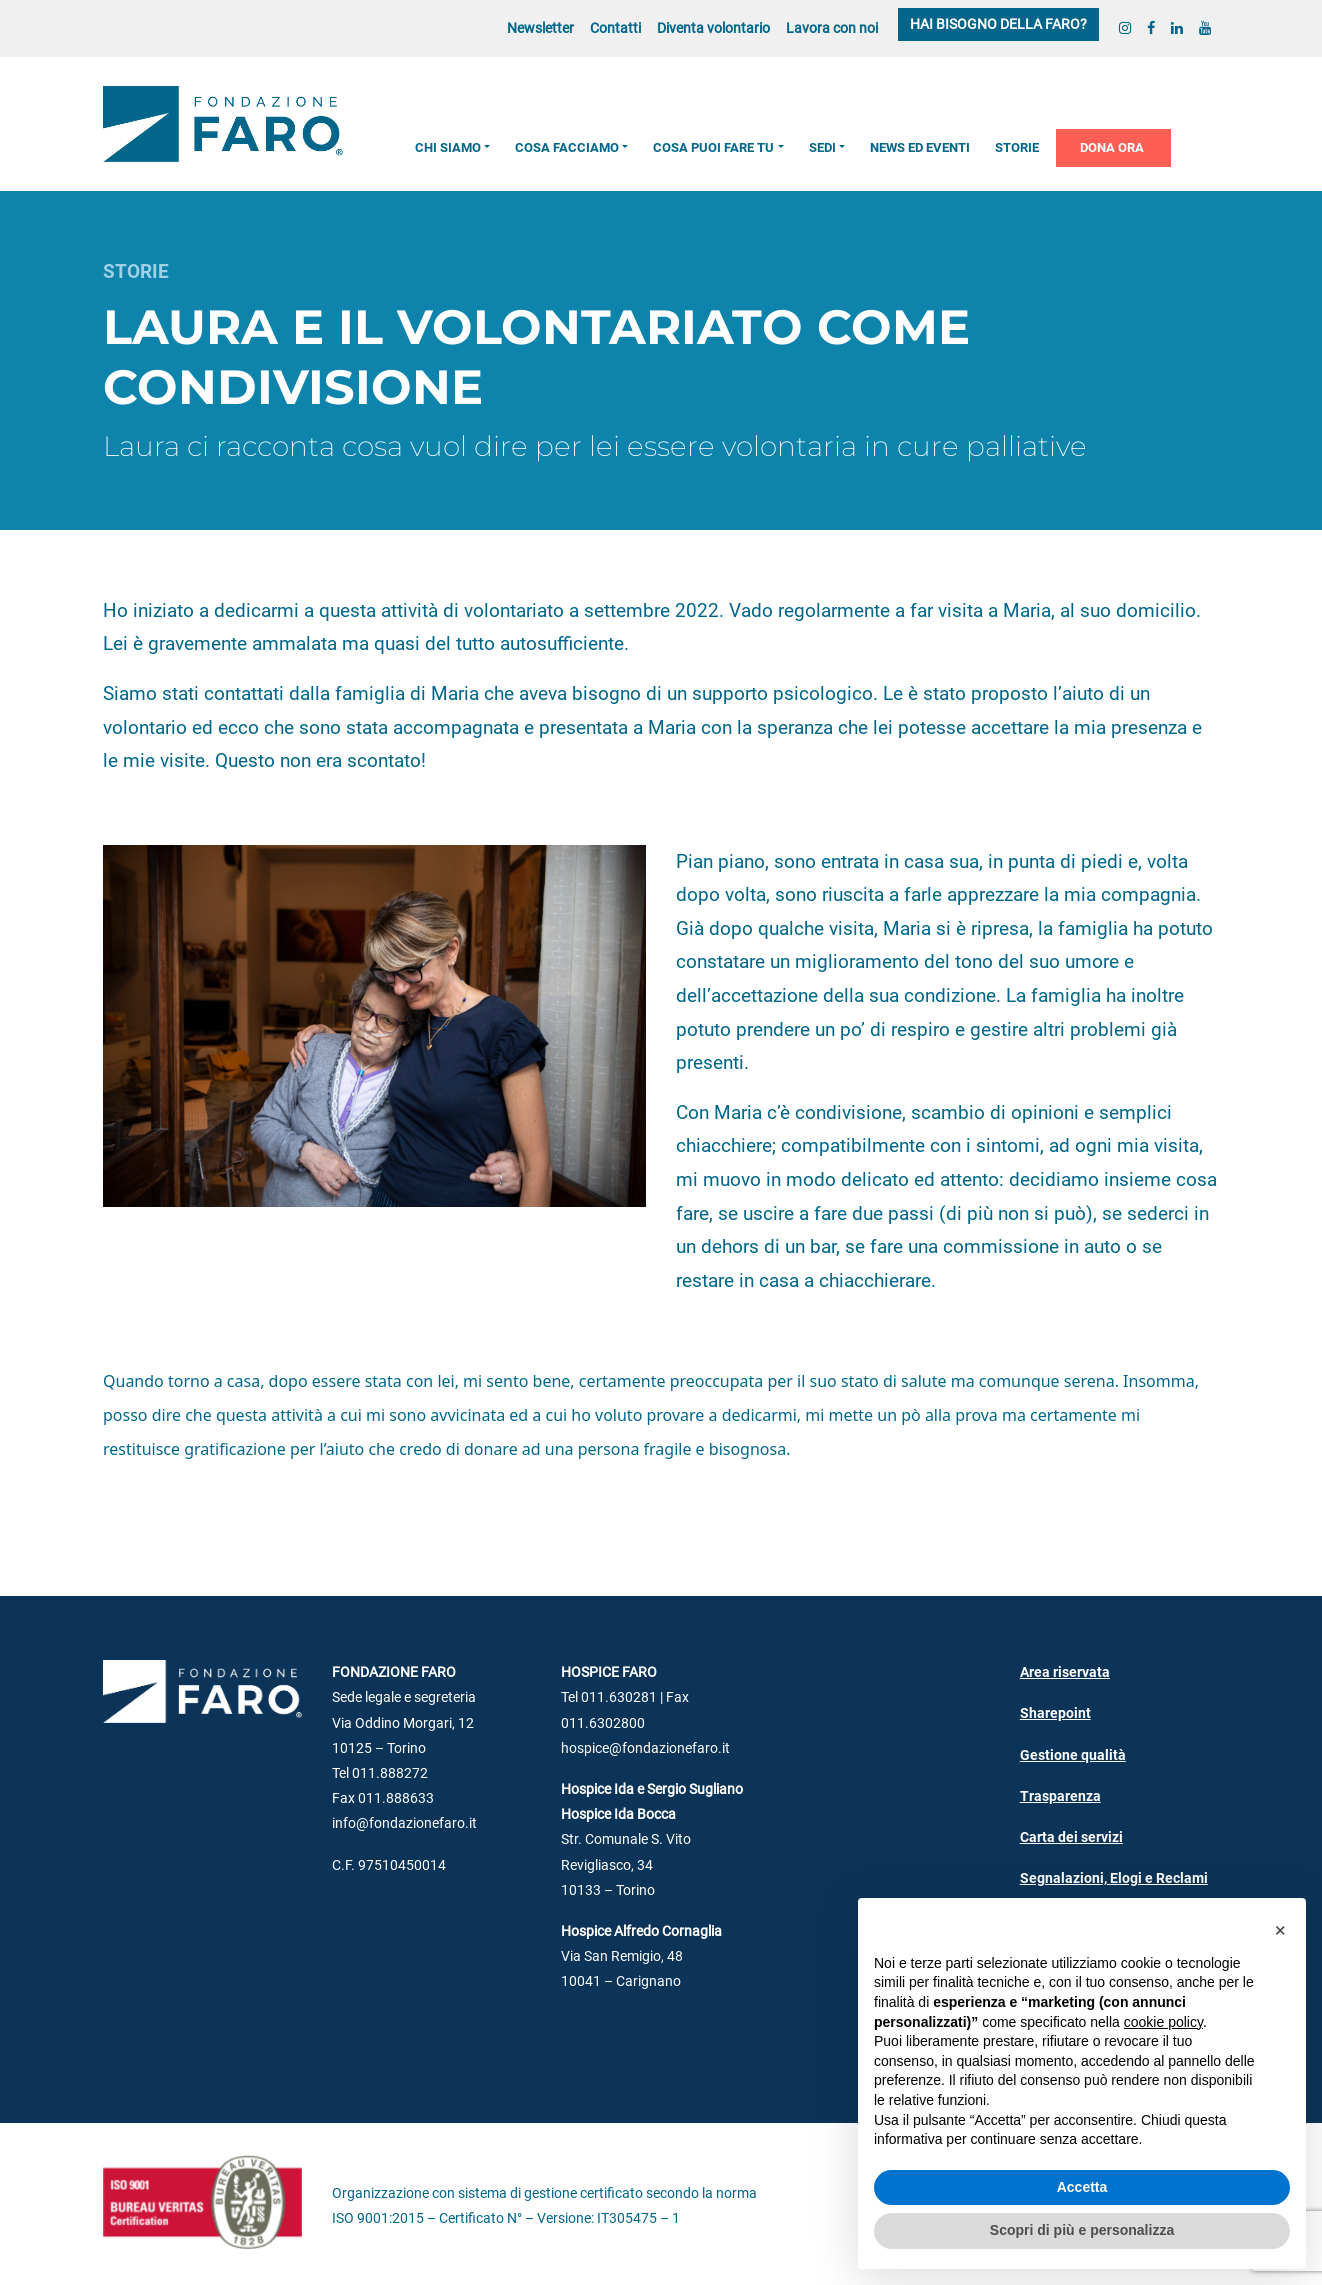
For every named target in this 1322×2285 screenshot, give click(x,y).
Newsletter (540, 28)
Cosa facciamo (567, 147)
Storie (1017, 147)
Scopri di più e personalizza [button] (1082, 2230)
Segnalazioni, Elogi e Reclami (1114, 1878)
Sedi (822, 147)
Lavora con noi (832, 28)
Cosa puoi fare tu (713, 147)
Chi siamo (448, 147)
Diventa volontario (713, 28)
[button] (1280, 1930)
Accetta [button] (1082, 2187)
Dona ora (1112, 147)
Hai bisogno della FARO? (998, 24)
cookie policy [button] (1163, 2022)
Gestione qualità (1073, 1755)
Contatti (615, 28)
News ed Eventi (920, 147)
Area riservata (1065, 1672)
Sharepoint (1055, 1713)
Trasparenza (1060, 1796)
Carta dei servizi (1071, 1837)
